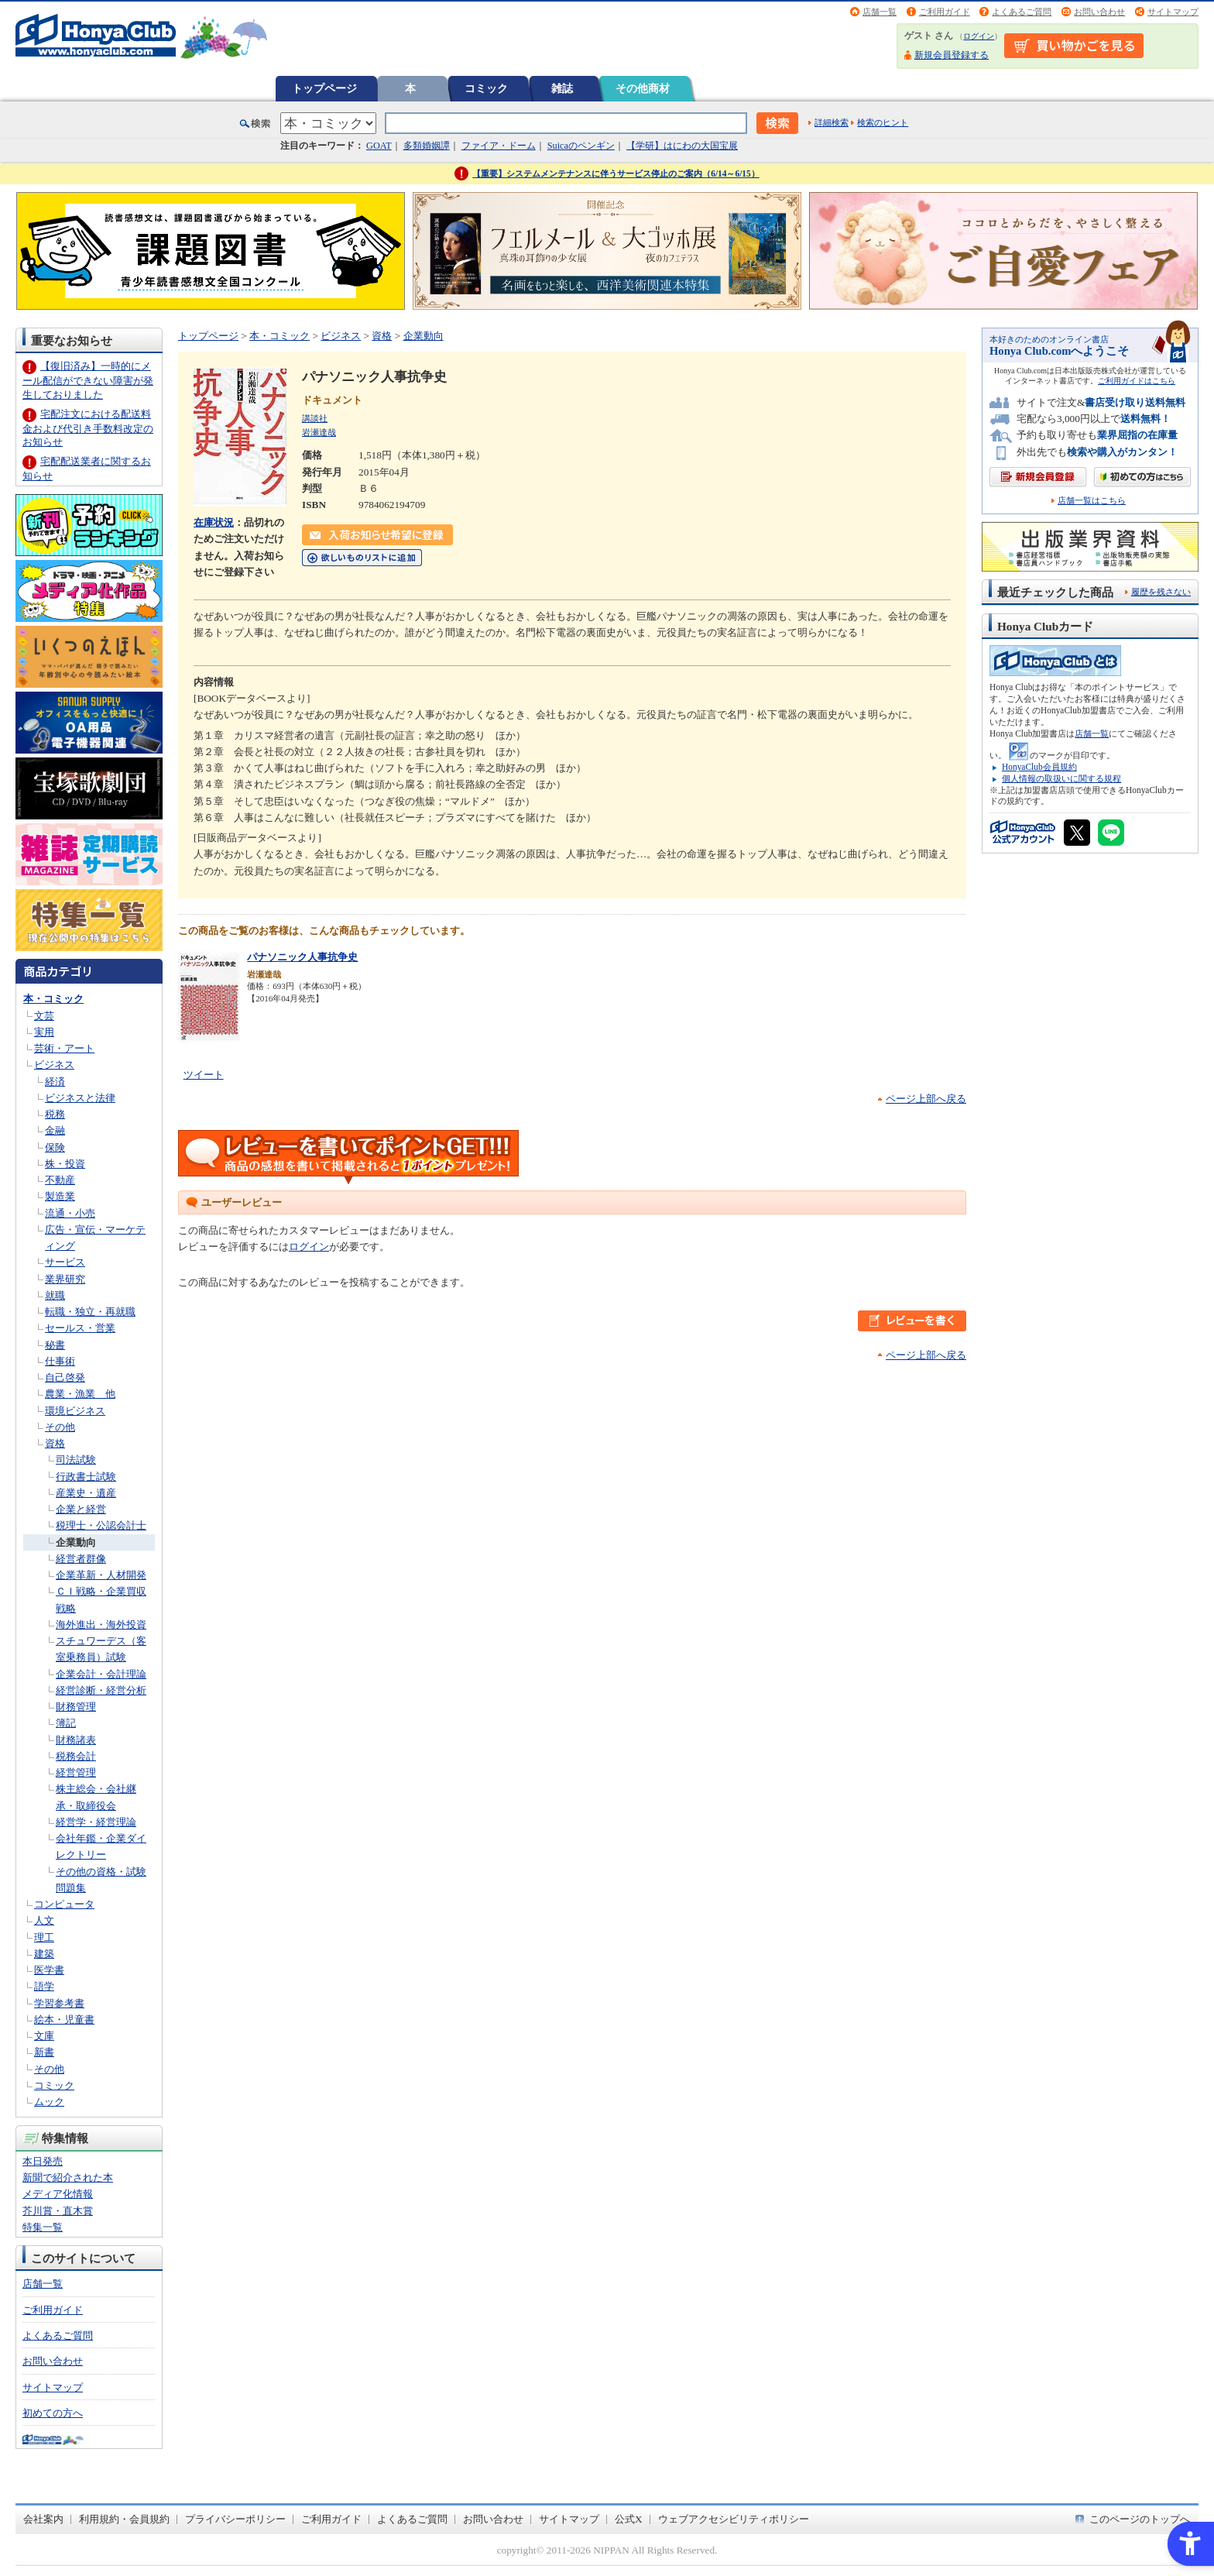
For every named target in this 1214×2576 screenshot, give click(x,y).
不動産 (60, 1180)
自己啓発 (65, 1377)
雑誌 (562, 88)
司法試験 (76, 1459)
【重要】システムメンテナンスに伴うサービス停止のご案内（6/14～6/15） (616, 173)
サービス (65, 1262)
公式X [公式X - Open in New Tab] (629, 2519)
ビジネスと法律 (80, 1098)
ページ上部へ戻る (926, 1098)
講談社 (315, 418)
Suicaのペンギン (581, 145)
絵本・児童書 (64, 2019)
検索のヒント (882, 122)
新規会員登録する (951, 55)
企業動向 (76, 1542)
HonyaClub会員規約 (1039, 766)
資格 (55, 1443)
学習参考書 (59, 2003)
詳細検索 (831, 122)
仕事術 (60, 1361)
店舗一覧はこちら (1092, 500)
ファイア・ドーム (498, 145)
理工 (44, 1937)
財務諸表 (76, 1740)
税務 (55, 1114)
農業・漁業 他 (80, 1394)
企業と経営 (81, 1509)
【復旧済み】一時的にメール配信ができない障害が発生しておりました (87, 380)
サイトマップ (1173, 11)
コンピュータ (64, 1904)
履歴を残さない (1161, 591)
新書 (44, 2052)
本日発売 (42, 2161)
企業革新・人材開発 (101, 1575)
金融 (55, 1130)
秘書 (55, 1345)
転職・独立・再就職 (90, 1311)
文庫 (44, 2036)
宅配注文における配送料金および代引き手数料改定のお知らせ (87, 428)
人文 (44, 1920)
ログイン (978, 36)
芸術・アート (64, 1048)
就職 (55, 1295)
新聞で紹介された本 (67, 2177)
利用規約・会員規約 (124, 2519)
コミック (486, 88)
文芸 (44, 1016)
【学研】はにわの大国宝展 (682, 145)
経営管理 (76, 1772)
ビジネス (54, 1064)
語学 (44, 1986)
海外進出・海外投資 (101, 1624)
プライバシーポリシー (235, 2519)
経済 (55, 1081)
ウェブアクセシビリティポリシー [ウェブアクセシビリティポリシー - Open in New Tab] (733, 2519)
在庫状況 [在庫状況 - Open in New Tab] (214, 522)
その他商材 (643, 88)
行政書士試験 (86, 1476)
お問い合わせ (1099, 11)
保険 (55, 1147)
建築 (44, 1953)
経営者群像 (81, 1558)
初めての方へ (52, 2413)
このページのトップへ (1139, 2519)
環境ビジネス (75, 1411)
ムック (49, 2101)
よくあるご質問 (1021, 11)
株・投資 (65, 1164)
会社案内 (43, 2519)
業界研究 (65, 1279)
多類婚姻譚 (426, 145)
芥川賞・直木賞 (57, 2211)
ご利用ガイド (944, 11)
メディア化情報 (57, 2194)
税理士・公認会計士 (101, 1525)
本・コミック (53, 999)
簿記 (66, 1723)
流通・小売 (70, 1213)
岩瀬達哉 (319, 432)
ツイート (203, 1074)
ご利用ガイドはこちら (1136, 380)
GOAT (379, 145)
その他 (60, 1427)
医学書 (49, 1970)
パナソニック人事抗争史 (302, 957)
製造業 (60, 1196)
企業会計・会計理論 (101, 1674)
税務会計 (76, 1756)
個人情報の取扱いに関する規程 (1061, 778)
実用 (44, 1032)
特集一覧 (42, 2227)
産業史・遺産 (86, 1493)
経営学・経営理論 (96, 1822)
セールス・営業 (80, 1328)
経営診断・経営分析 (101, 1690)
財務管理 (76, 1706)
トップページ (324, 88)
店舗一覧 (879, 11)
